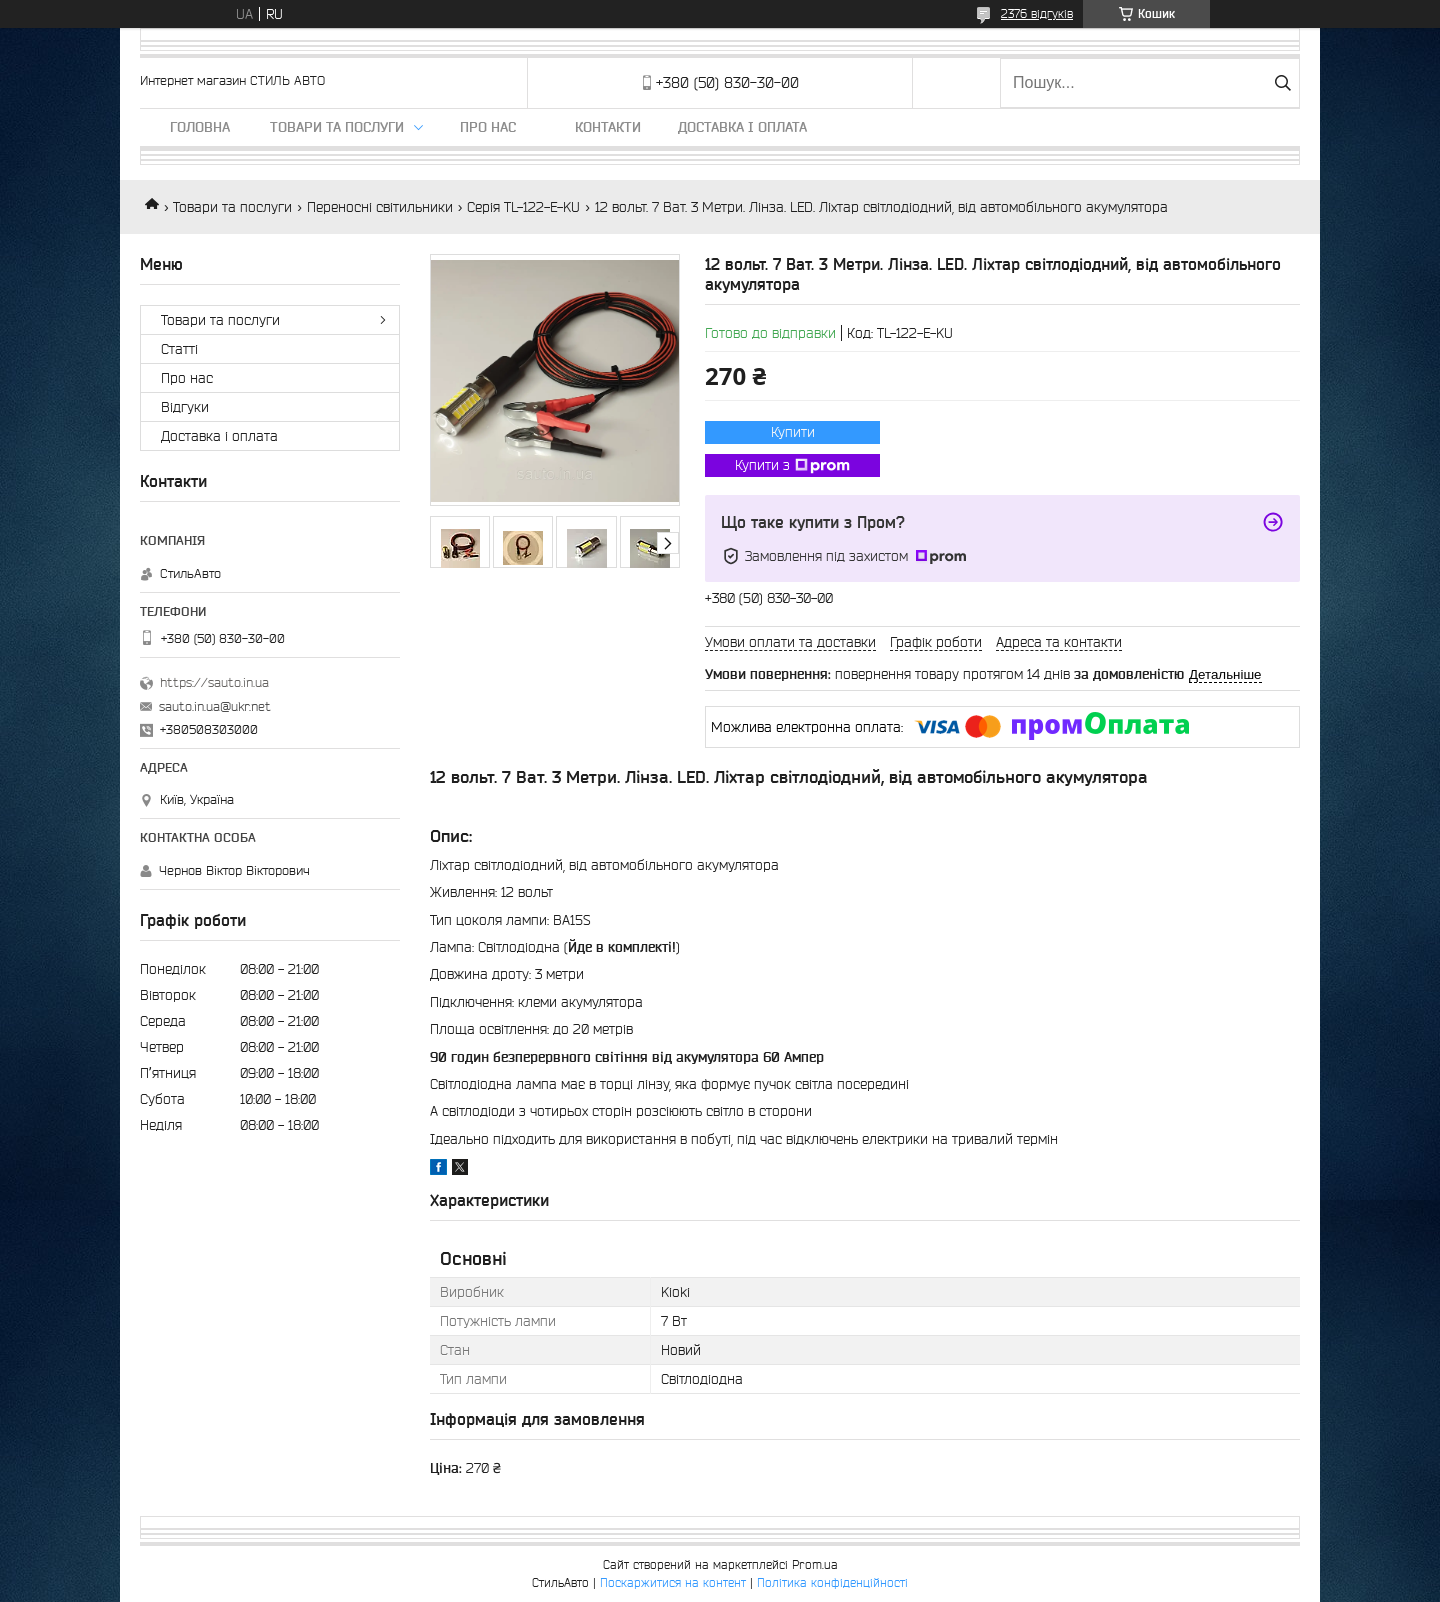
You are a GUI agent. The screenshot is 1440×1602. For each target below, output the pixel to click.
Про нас (488, 127)
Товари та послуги (337, 127)
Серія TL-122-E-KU (523, 207)
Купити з (792, 466)
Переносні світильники (380, 207)
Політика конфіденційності (832, 1582)
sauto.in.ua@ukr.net (215, 706)
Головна (200, 127)
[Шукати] (1282, 83)
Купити (793, 432)
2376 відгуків (1037, 13)
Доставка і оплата (742, 127)
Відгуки (185, 407)
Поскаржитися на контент (673, 1582)
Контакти (608, 127)
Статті (179, 349)
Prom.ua (815, 1564)
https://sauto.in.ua (214, 682)
